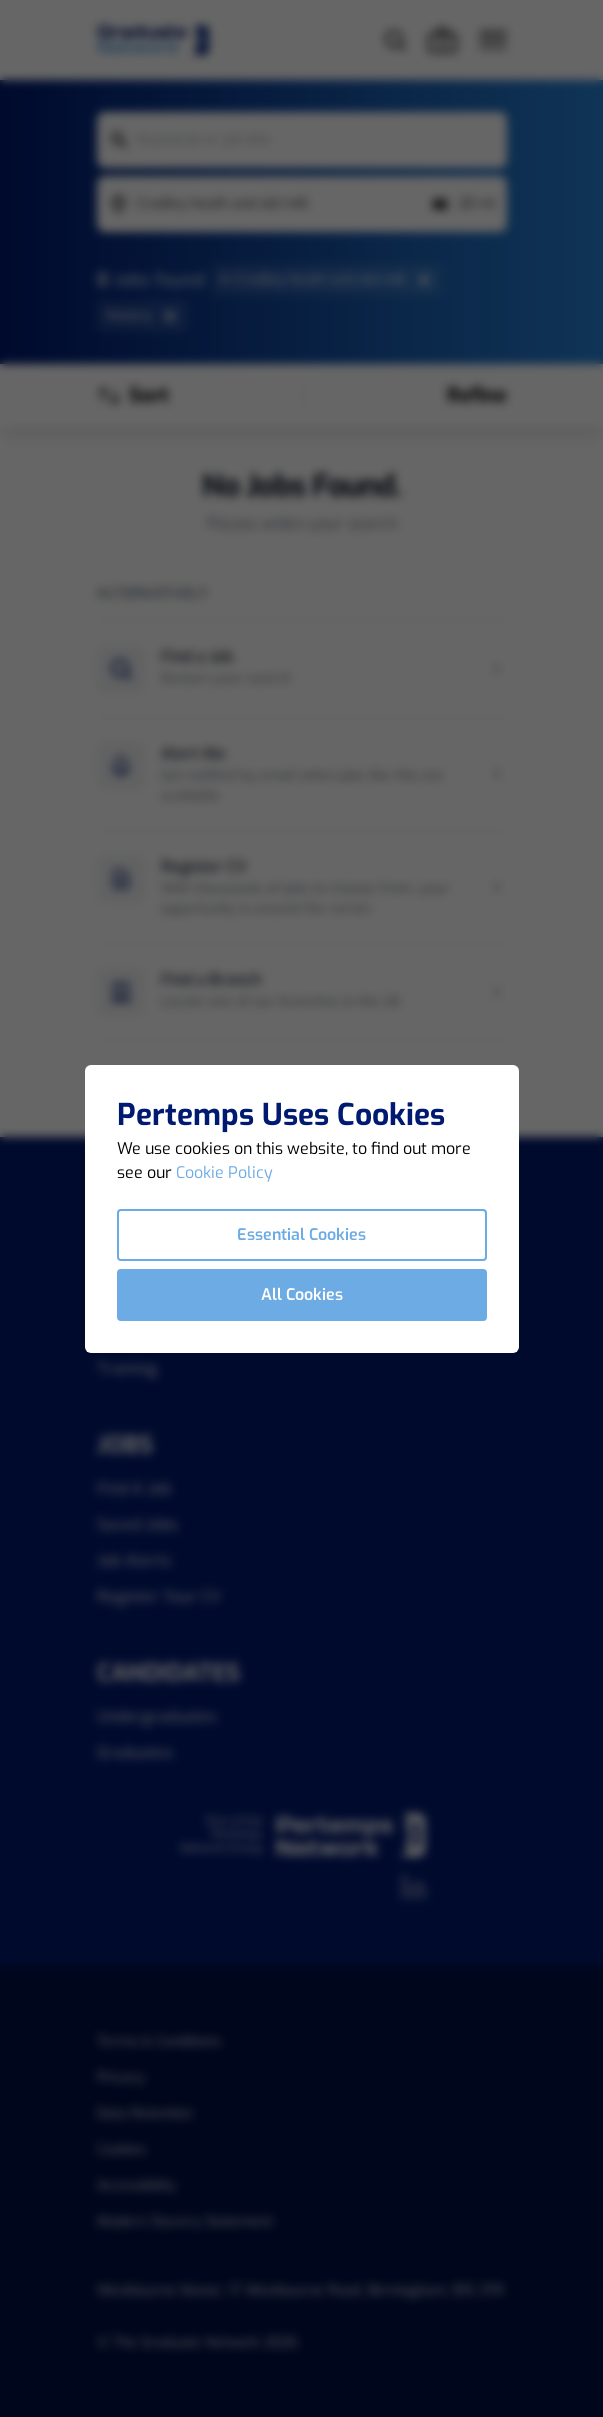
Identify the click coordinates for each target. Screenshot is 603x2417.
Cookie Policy (224, 1172)
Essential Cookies (301, 1234)
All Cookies (302, 1294)
